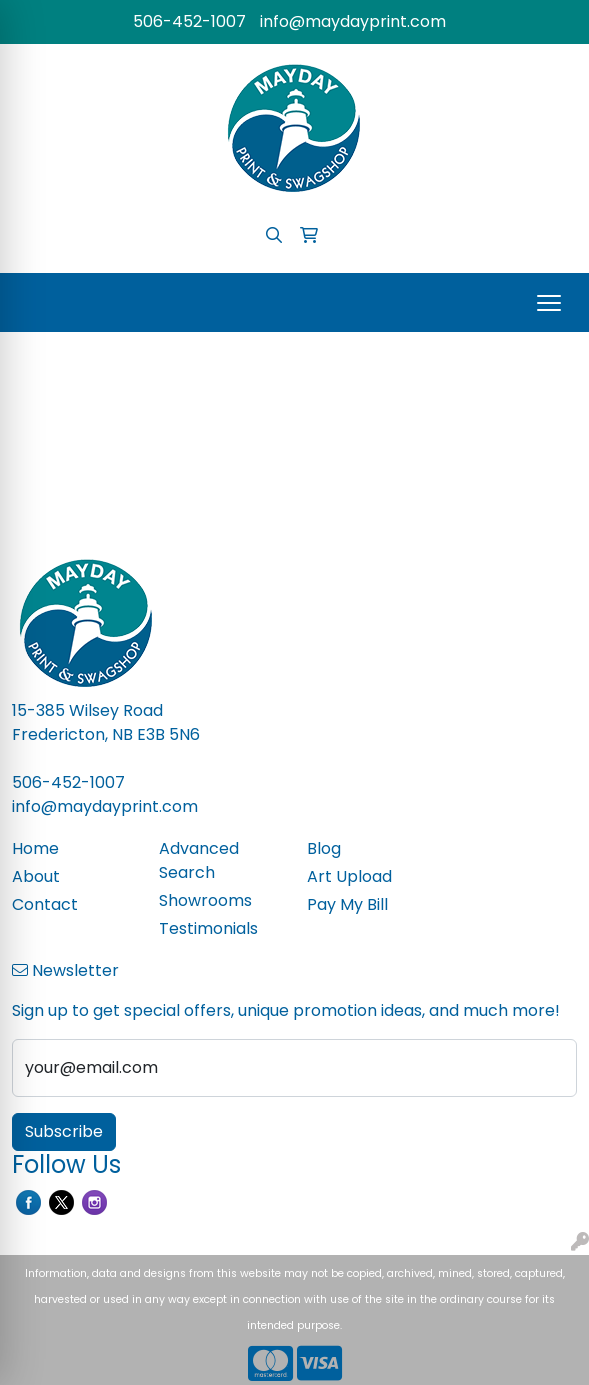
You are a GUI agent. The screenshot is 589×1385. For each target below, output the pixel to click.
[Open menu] (549, 303)
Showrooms (205, 900)
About (36, 876)
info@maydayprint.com (353, 21)
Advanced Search (199, 860)
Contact (45, 904)
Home (35, 848)
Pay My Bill (347, 904)
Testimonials (208, 928)
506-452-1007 (189, 21)
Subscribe (64, 1131)
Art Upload (349, 876)
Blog (324, 848)
